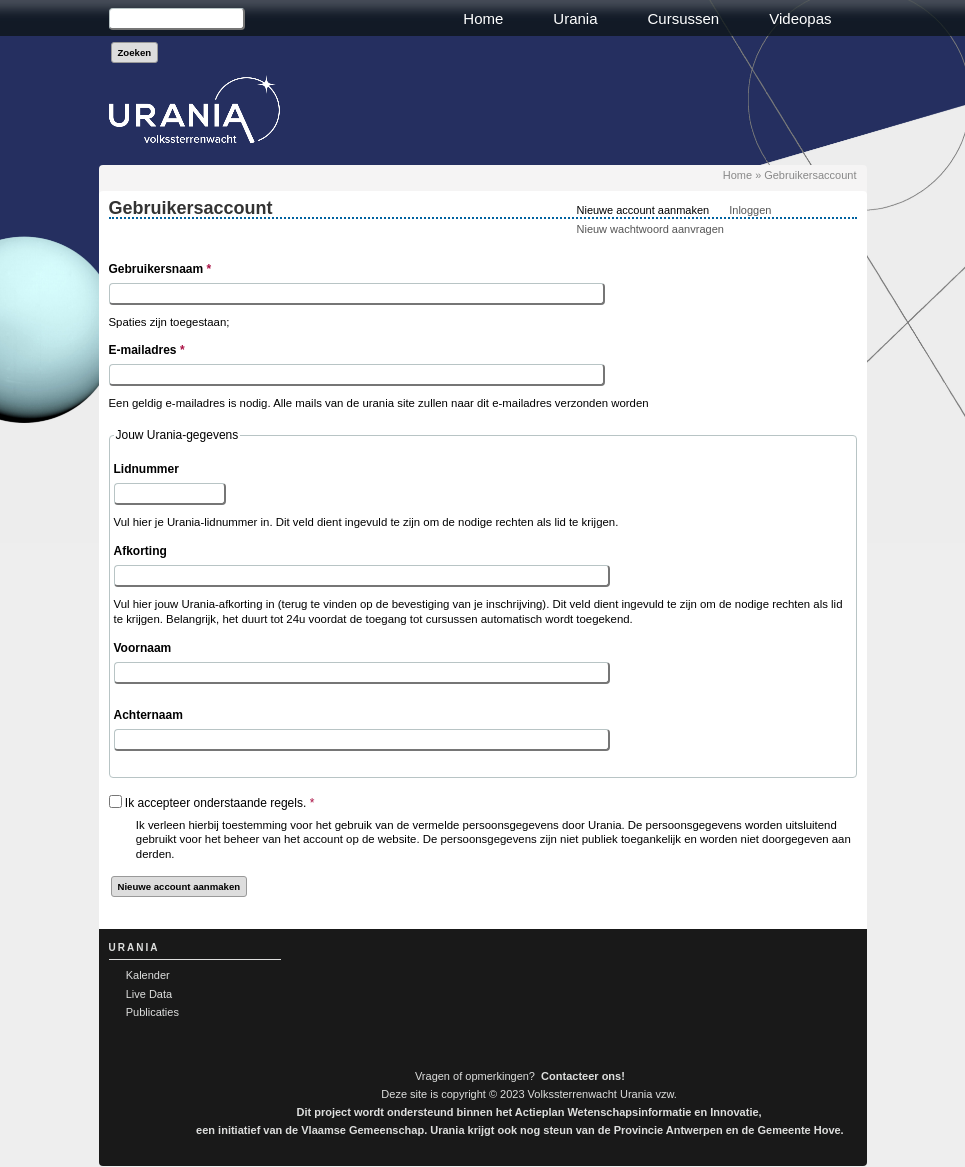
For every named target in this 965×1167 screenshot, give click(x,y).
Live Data (149, 994)
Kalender (148, 975)
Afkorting (140, 551)
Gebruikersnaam (160, 269)
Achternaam (148, 715)
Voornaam (143, 648)
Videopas (800, 18)
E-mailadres (147, 350)
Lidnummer (146, 469)
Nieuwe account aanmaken (643, 210)
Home (483, 18)
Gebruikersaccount (810, 175)
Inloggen (750, 210)
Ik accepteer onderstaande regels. (219, 803)
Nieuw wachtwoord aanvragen (650, 229)
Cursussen (684, 18)
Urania (575, 18)
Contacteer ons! (583, 1076)
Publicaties (152, 1012)
